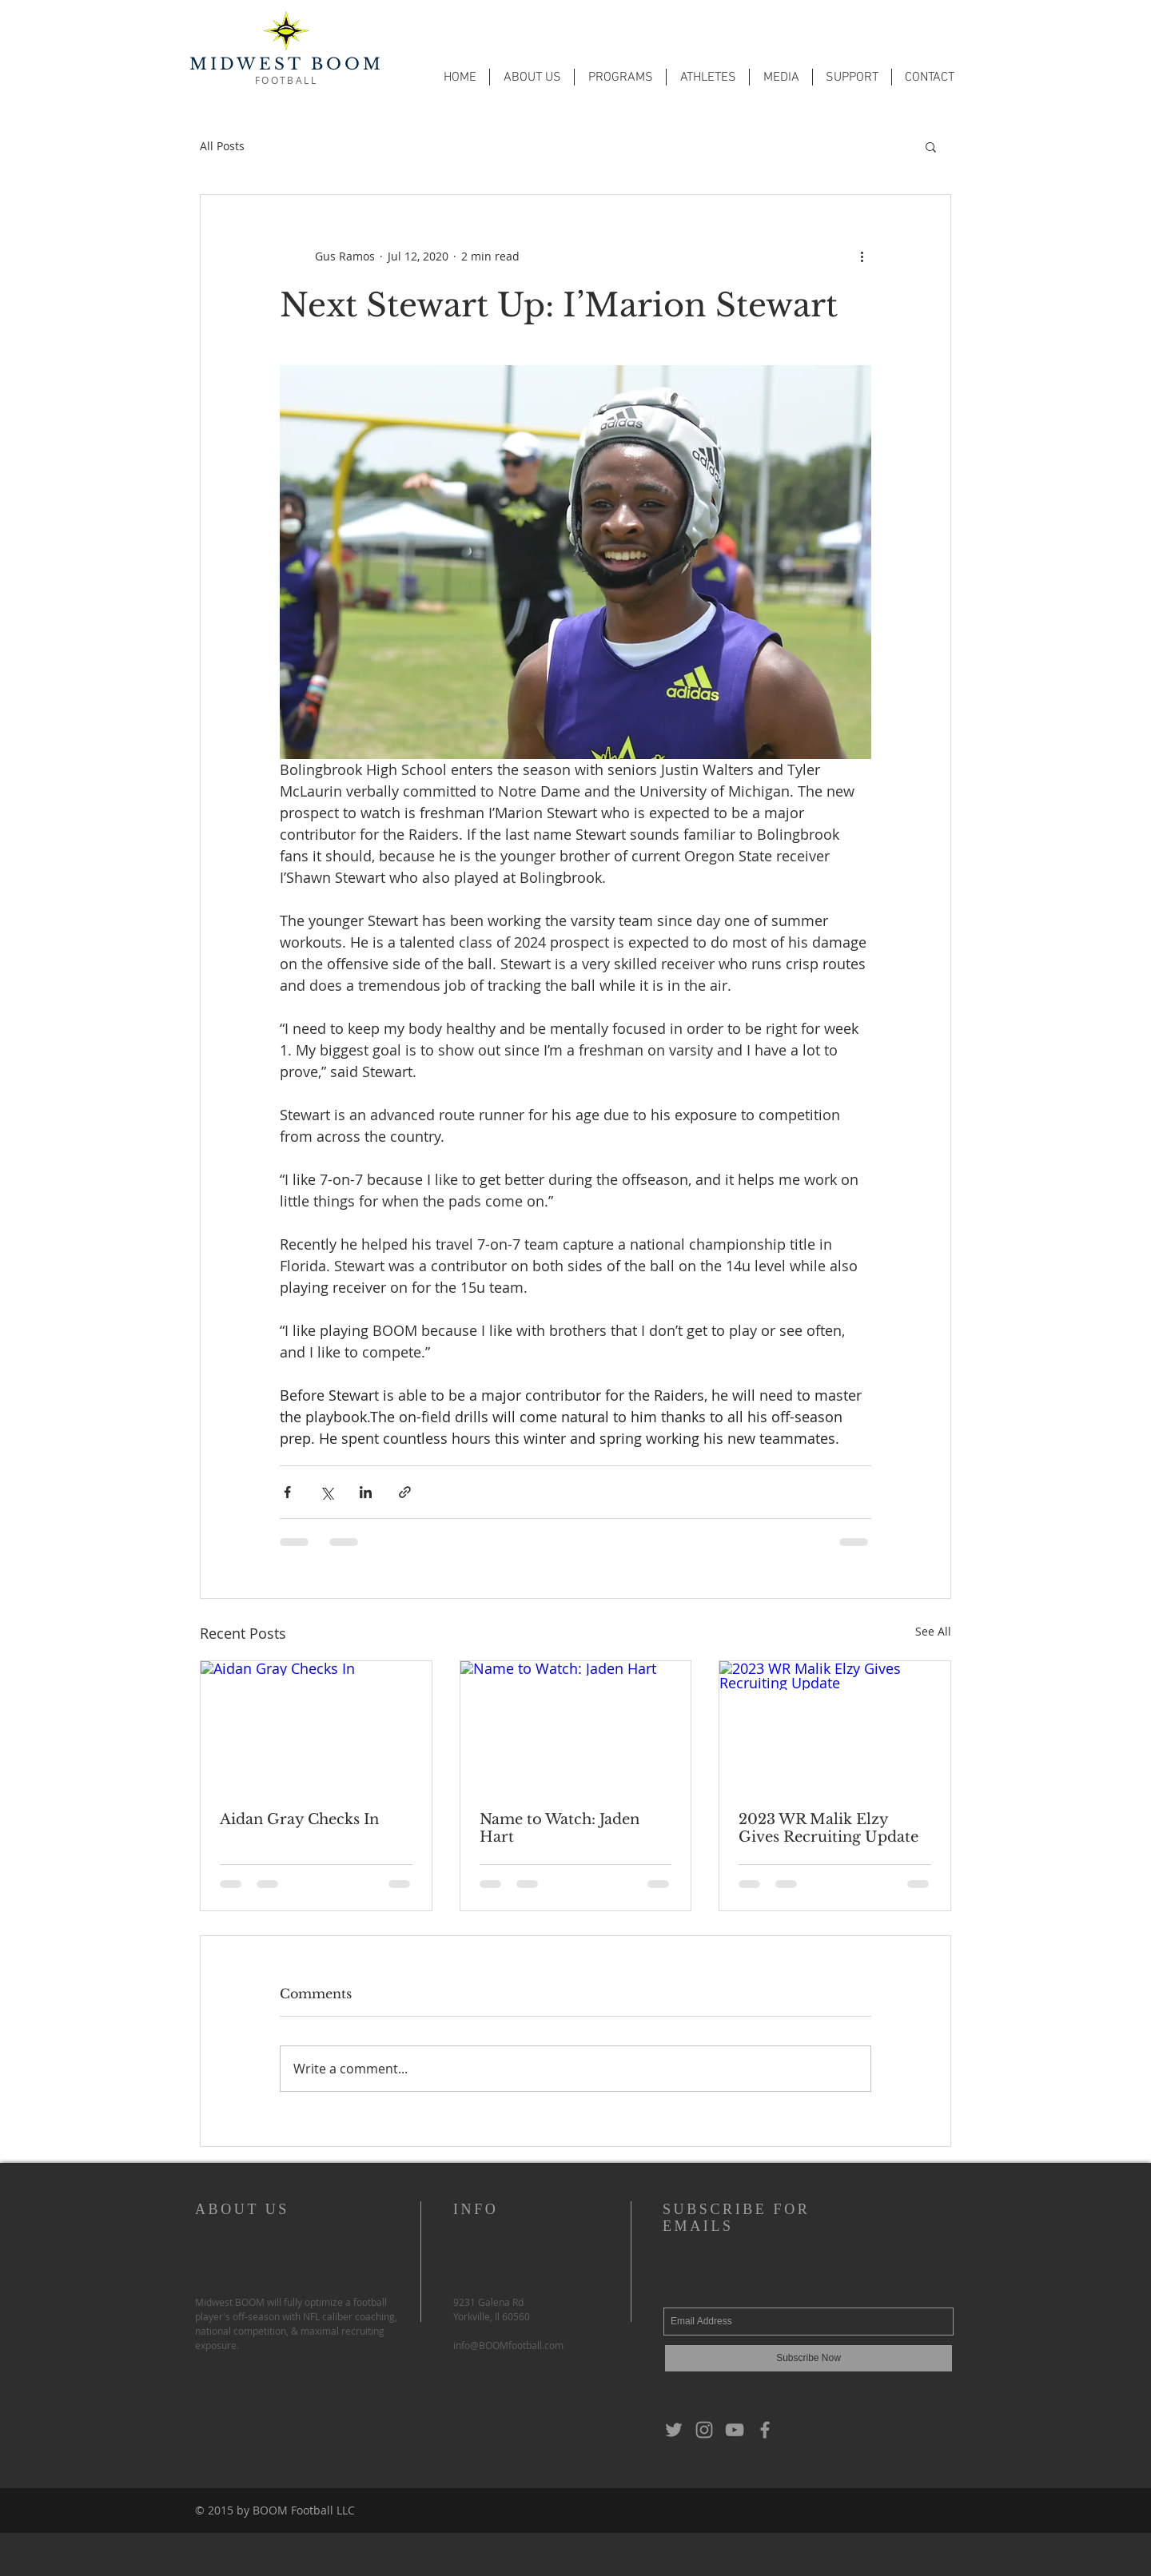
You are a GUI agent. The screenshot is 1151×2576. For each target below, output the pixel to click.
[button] (532, 77)
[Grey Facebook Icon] (765, 2430)
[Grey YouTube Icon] (734, 2430)
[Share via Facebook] (287, 1492)
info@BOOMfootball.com (508, 2345)
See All (933, 1631)
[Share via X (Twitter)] (326, 1492)
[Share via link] (404, 1492)
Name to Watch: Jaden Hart (559, 1828)
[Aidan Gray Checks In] (316, 1726)
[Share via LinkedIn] (365, 1492)
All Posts (222, 145)
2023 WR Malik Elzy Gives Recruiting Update (828, 1828)
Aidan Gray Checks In (299, 1819)
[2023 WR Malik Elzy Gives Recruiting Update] (834, 1726)
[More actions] (861, 255)
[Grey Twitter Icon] (674, 2430)
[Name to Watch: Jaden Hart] (575, 1726)
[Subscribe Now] (808, 2358)
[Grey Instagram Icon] (704, 2430)
